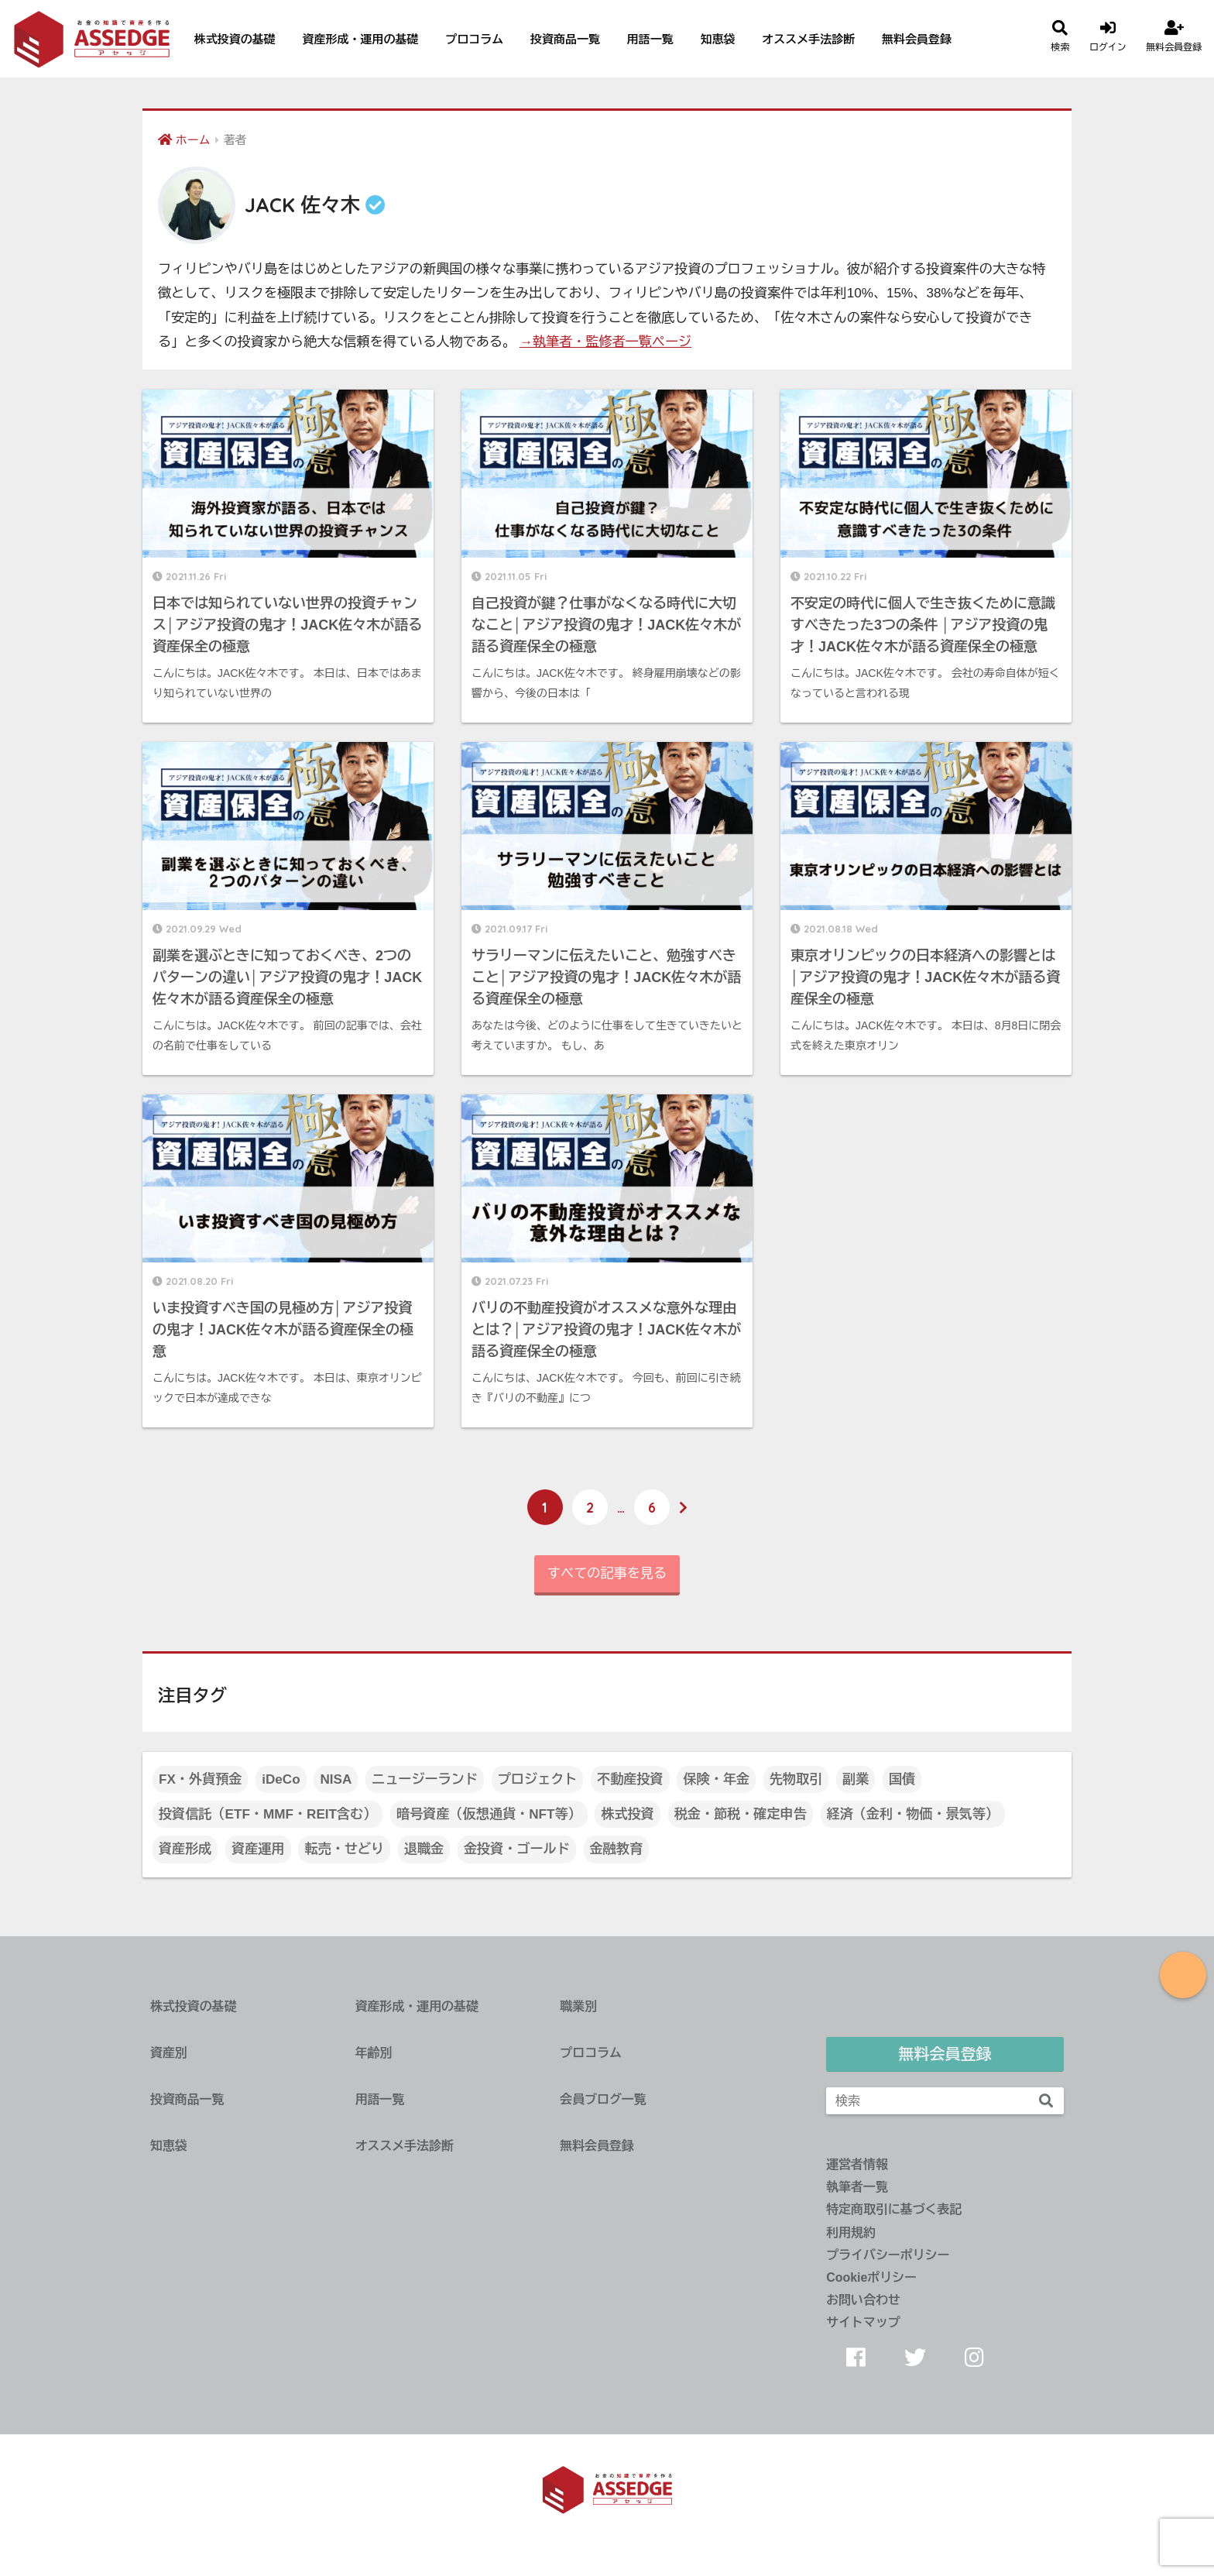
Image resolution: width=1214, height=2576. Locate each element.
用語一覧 (650, 39)
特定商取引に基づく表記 (894, 2209)
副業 (855, 1779)
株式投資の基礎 (235, 39)
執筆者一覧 (857, 2186)
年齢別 (374, 2052)
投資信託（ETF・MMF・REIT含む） (267, 1814)
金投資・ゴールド (517, 1849)
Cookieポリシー (871, 2277)
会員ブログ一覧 (603, 2099)
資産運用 (257, 1849)
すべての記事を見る (607, 1573)
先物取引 (796, 1779)
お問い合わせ (863, 2299)
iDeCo (281, 1779)
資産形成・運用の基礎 (360, 39)
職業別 (578, 2006)
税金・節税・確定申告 (740, 1814)
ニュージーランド (425, 1779)
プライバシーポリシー (887, 2255)
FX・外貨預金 (200, 1779)
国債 (902, 1779)
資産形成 (185, 1849)
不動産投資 (630, 1779)
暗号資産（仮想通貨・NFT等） (488, 1814)
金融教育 (616, 1849)
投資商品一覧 (565, 39)
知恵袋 (718, 39)
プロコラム (474, 39)
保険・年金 (716, 1779)
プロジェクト (538, 1779)
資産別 (168, 2052)
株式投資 (627, 1814)
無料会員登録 (917, 39)
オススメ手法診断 (808, 39)
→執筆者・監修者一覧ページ (605, 342)
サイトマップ (863, 2322)
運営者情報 (857, 2164)
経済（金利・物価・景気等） (913, 1814)
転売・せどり (344, 1849)
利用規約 (851, 2232)
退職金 (424, 1849)
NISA (336, 1779)
